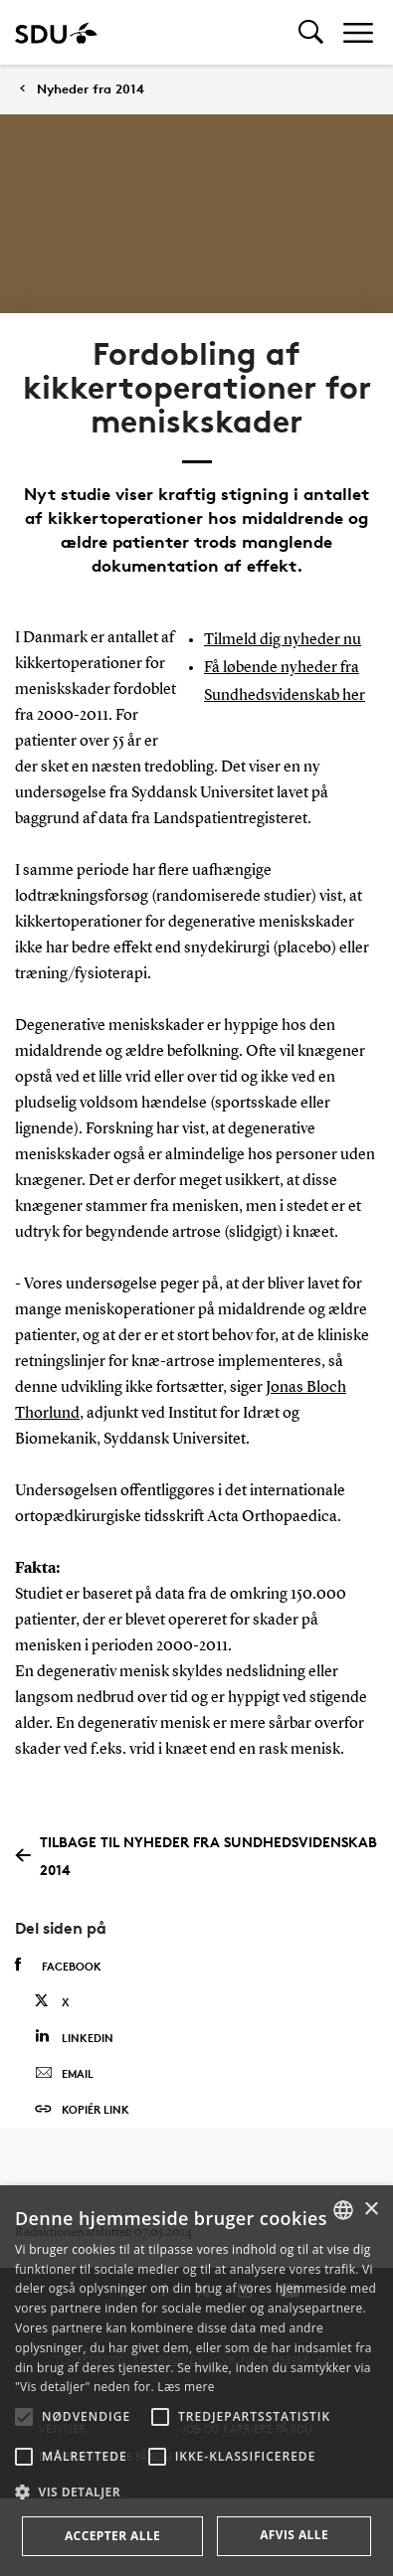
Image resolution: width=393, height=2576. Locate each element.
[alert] (196, 2380)
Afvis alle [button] (294, 2534)
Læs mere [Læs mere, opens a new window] (185, 2386)
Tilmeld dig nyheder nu (282, 640)
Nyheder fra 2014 (90, 89)
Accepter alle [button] (112, 2535)
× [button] (370, 2209)
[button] (24, 2417)
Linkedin (74, 2036)
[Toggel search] (310, 32)
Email (64, 2074)
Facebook (58, 1966)
